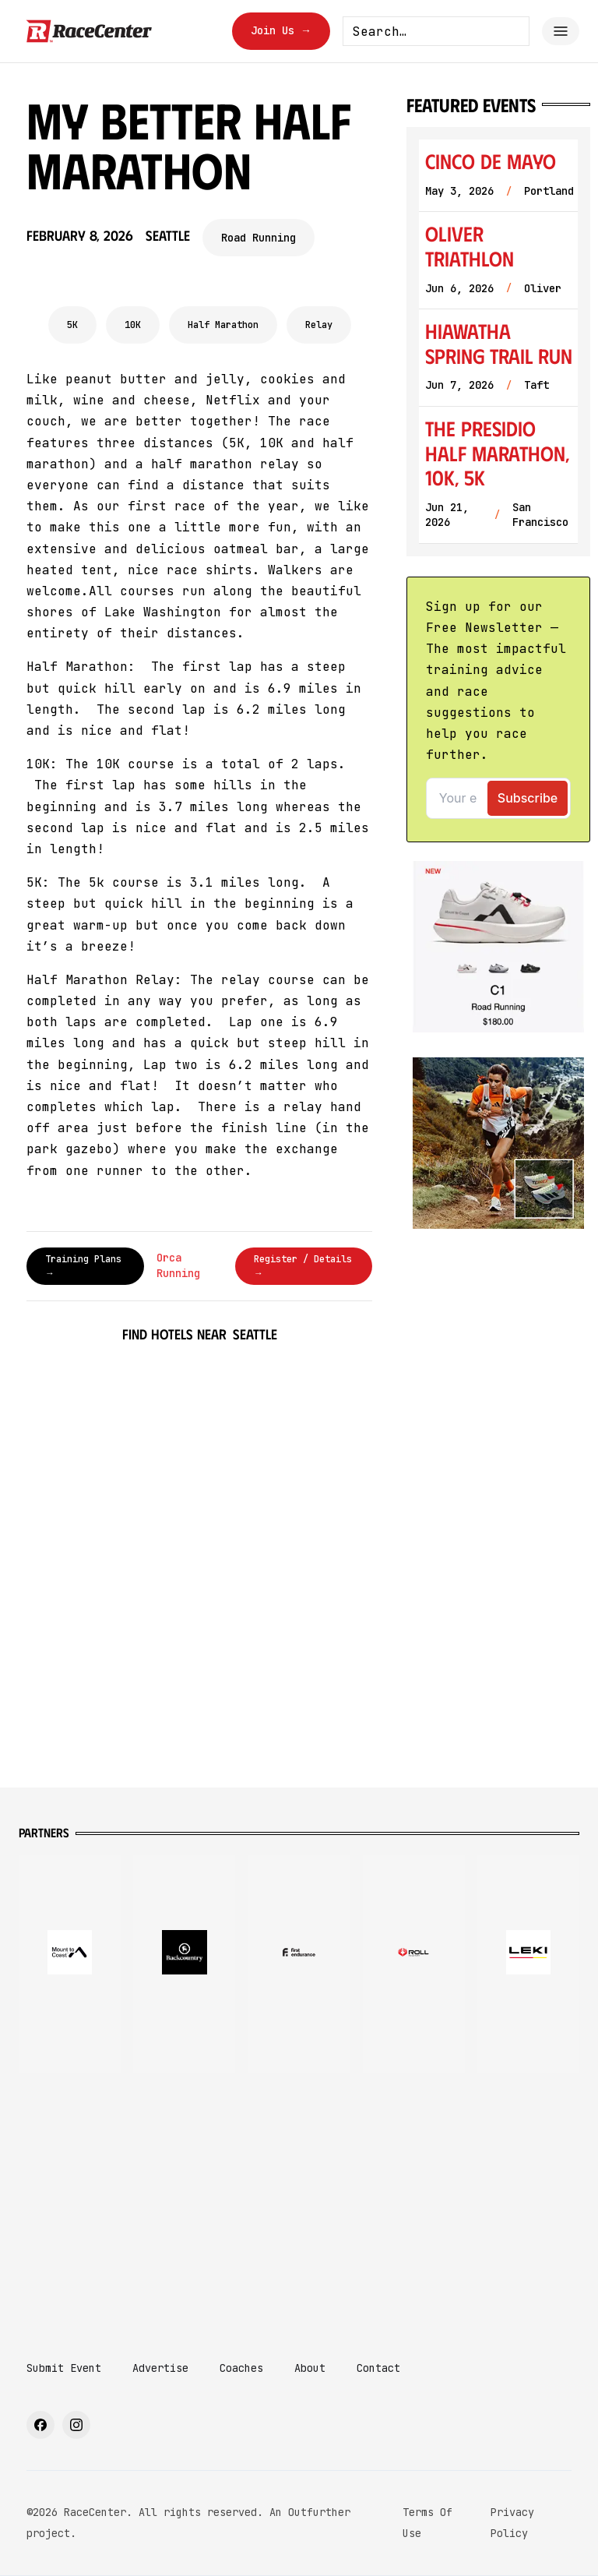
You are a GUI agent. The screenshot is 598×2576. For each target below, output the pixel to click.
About (309, 2368)
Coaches (241, 2368)
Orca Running (178, 1265)
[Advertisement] (299, 2202)
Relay (318, 325)
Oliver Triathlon (469, 245)
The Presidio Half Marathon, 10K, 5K (497, 452)
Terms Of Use (427, 2522)
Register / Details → (303, 1266)
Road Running (258, 238)
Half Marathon (223, 325)
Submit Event (63, 2368)
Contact (378, 2368)
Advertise (160, 2368)
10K (133, 325)
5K (72, 325)
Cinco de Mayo (490, 161)
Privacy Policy (512, 2522)
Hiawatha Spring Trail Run (498, 343)
